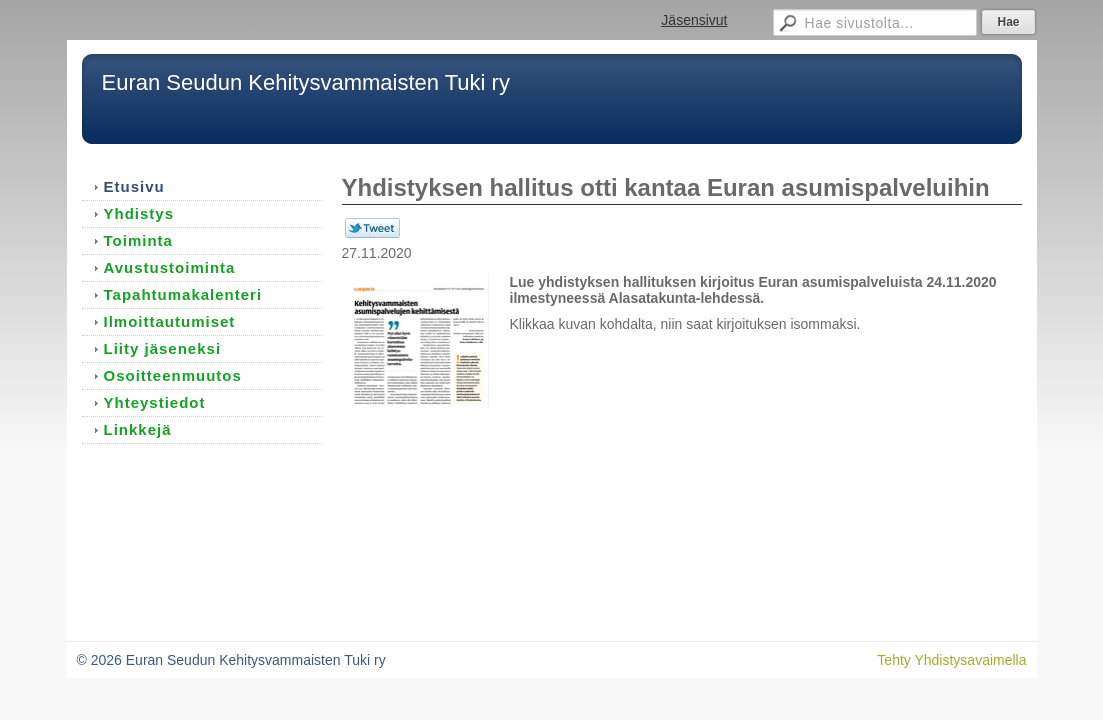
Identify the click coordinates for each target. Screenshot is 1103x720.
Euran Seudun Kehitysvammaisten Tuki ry (306, 82)
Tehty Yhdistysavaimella (951, 660)
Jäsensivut (694, 20)
